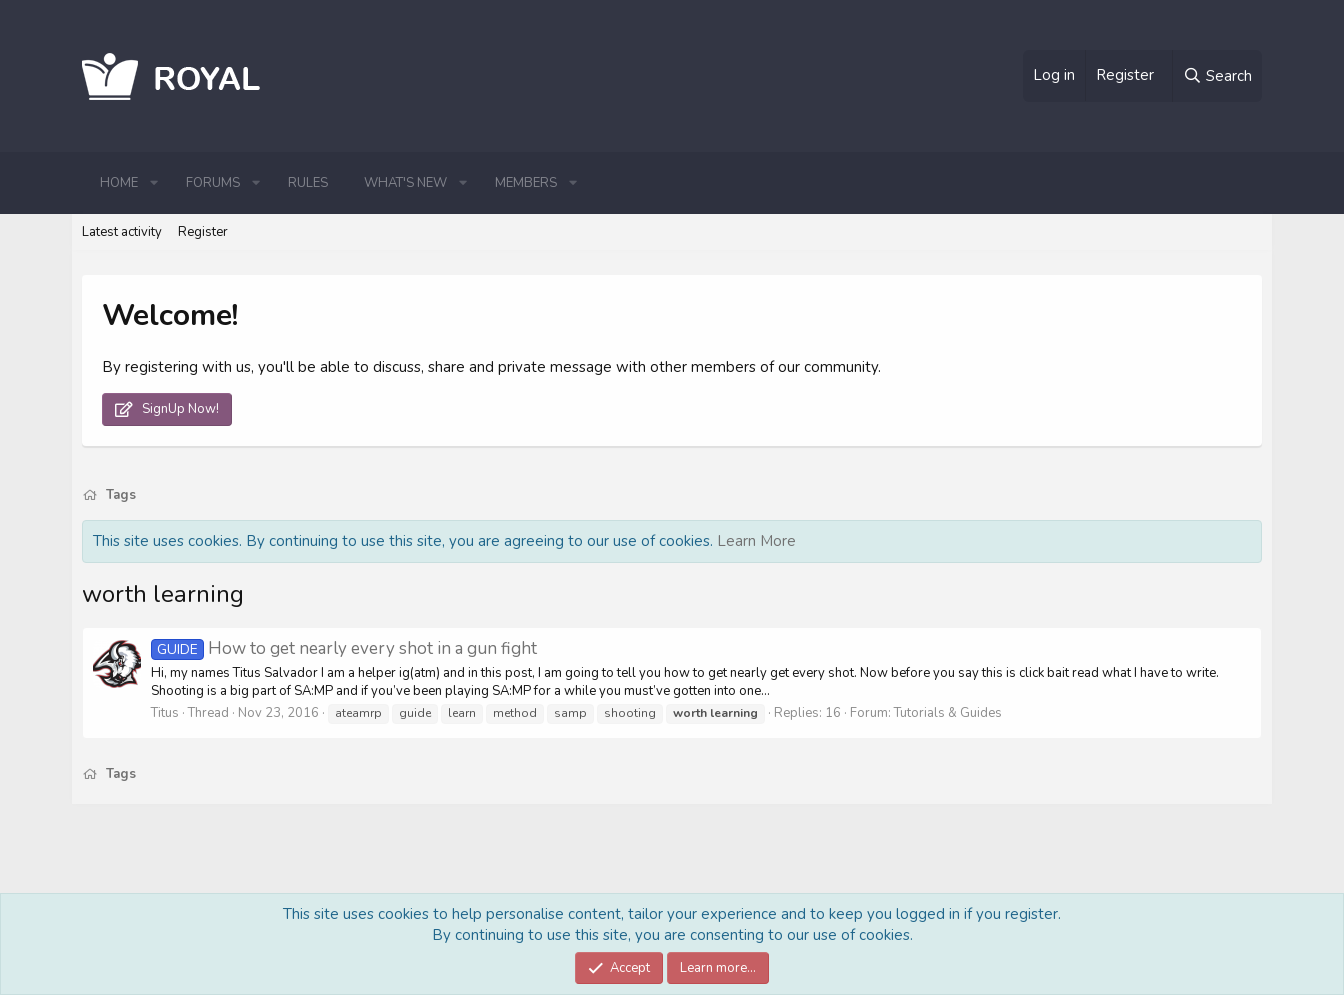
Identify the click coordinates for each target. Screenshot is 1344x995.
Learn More (756, 541)
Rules (308, 183)
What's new (405, 183)
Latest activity (122, 232)
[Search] (1217, 76)
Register (203, 232)
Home (119, 183)
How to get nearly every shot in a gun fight (344, 648)
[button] (154, 183)
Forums (213, 183)
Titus (165, 713)
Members (526, 183)
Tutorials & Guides (948, 713)
